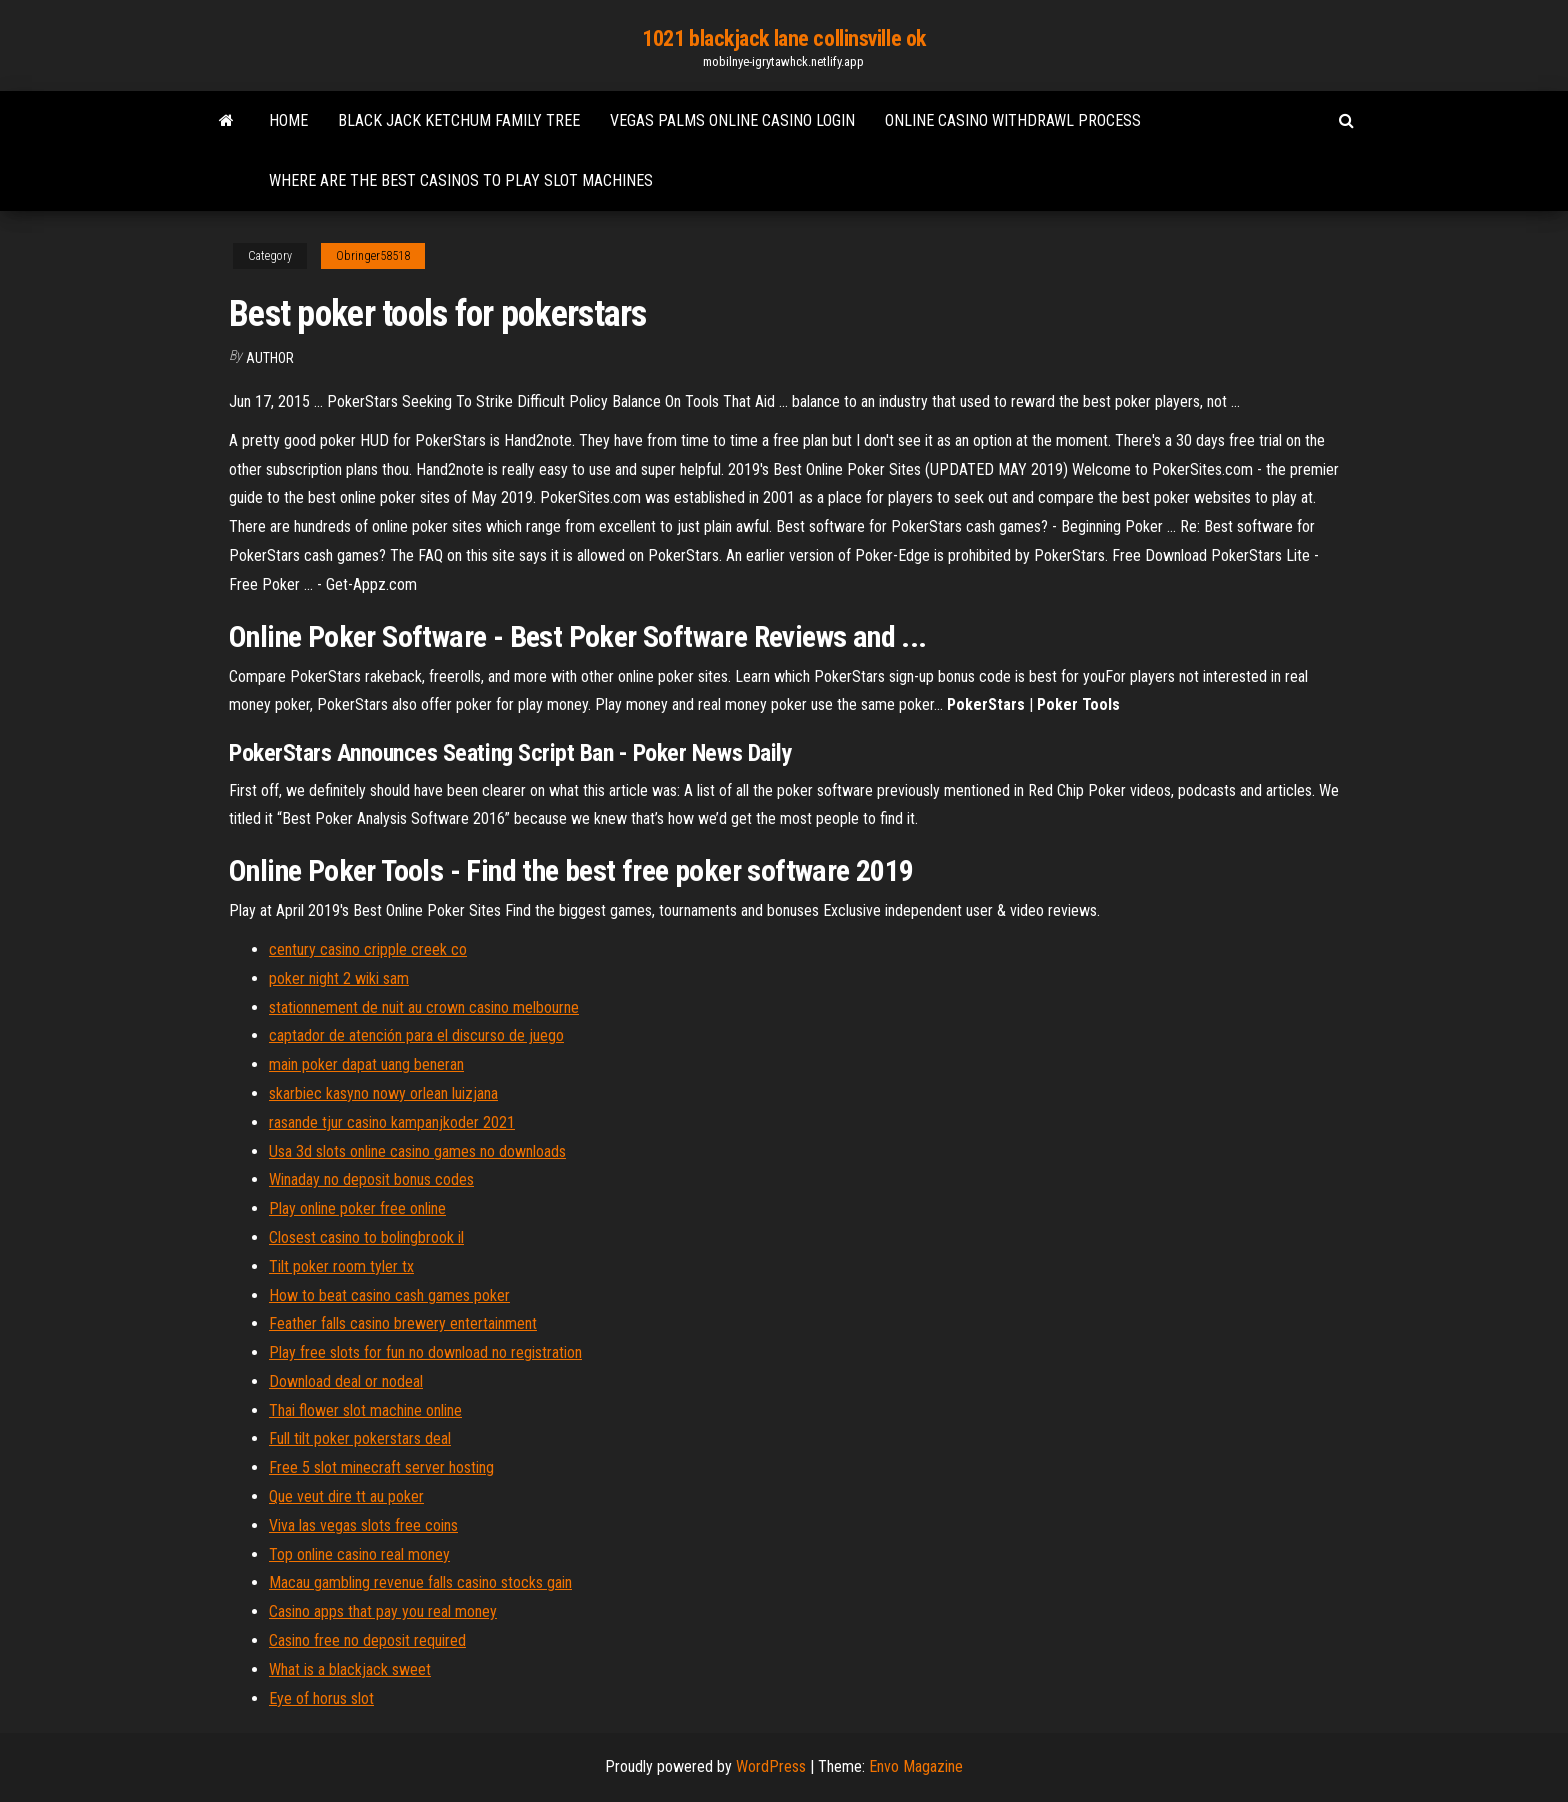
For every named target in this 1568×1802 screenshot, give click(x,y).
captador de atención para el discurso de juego (416, 1035)
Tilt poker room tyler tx (341, 1266)
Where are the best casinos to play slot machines (461, 180)
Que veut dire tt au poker (346, 1496)
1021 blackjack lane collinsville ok (784, 38)
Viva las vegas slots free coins (363, 1525)
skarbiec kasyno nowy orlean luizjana (383, 1093)
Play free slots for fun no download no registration (425, 1352)
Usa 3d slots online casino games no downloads (417, 1151)
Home (288, 120)
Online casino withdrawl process (1013, 120)
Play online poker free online (357, 1208)
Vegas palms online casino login (732, 120)
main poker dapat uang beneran (366, 1064)
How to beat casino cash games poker (389, 1295)
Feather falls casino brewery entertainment (403, 1323)
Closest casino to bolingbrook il (366, 1237)
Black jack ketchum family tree (459, 120)
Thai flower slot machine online (365, 1410)
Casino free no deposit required (367, 1640)
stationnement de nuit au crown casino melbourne (424, 1007)
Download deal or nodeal (346, 1381)
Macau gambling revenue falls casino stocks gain (420, 1582)
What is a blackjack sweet (350, 1669)
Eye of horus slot (321, 1698)
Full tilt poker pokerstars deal (360, 1438)
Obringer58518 (373, 256)
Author (270, 358)
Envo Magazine (916, 1766)
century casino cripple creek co (368, 949)
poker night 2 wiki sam (339, 978)
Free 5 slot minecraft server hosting (381, 1467)
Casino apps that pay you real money (383, 1611)
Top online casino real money (359, 1554)
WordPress (771, 1766)
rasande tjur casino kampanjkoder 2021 (392, 1122)
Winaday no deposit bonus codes (371, 1179)
